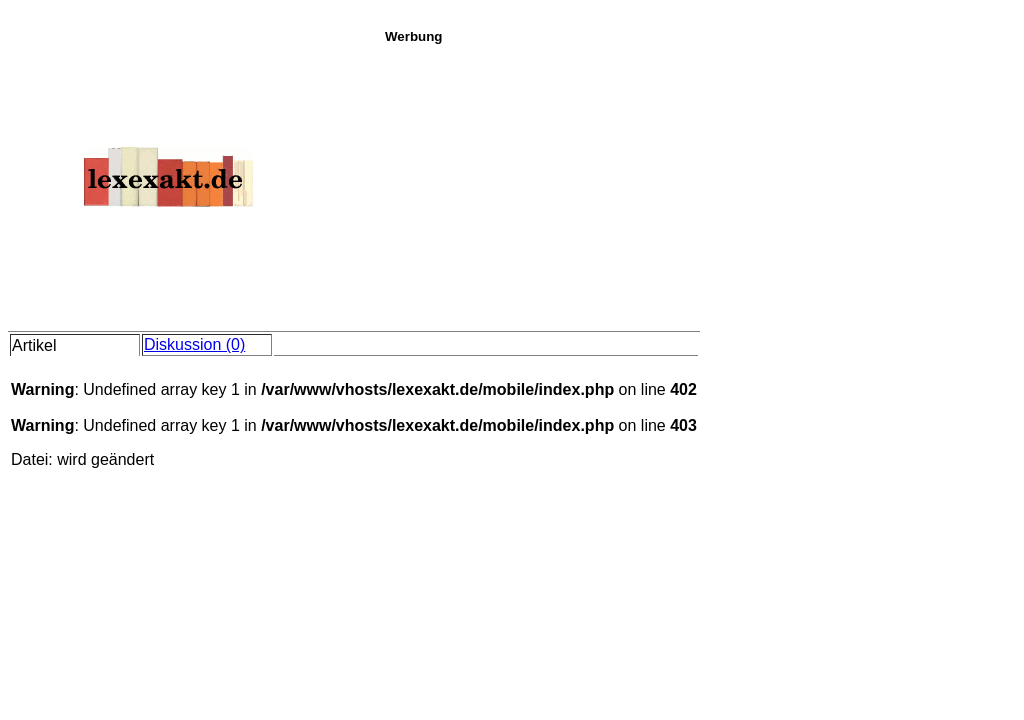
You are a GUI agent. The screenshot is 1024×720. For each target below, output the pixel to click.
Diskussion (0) (194, 344)
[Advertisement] (699, 184)
